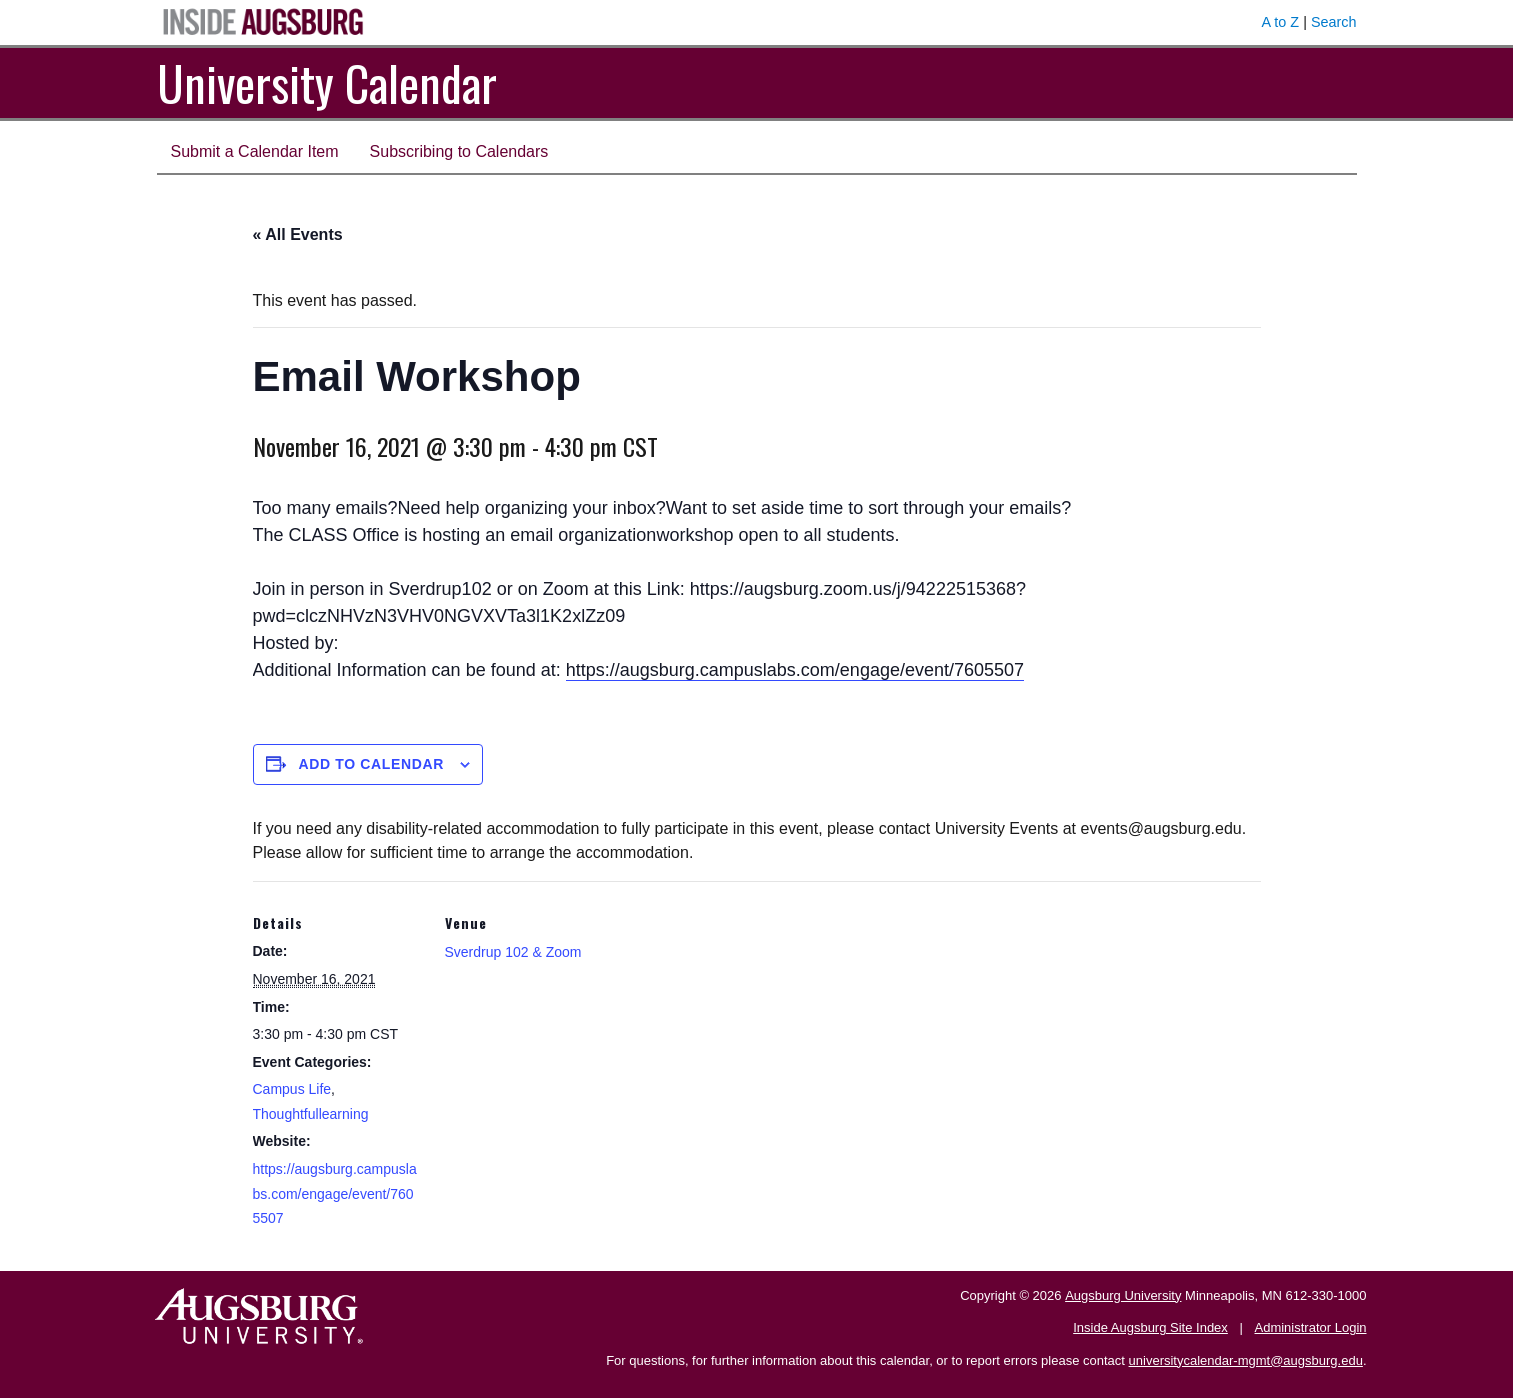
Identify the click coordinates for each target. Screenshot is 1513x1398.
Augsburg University (1123, 1295)
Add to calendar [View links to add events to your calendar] (371, 764)
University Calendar (327, 82)
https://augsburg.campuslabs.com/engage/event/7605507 (795, 670)
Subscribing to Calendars (459, 151)
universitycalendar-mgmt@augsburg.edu (1246, 1360)
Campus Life (292, 1089)
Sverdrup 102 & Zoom (513, 952)
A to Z (1281, 22)
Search (1334, 22)
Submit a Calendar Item (255, 151)
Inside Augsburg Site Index (1150, 1327)
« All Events (298, 234)
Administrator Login (1311, 1327)
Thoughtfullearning (311, 1114)
